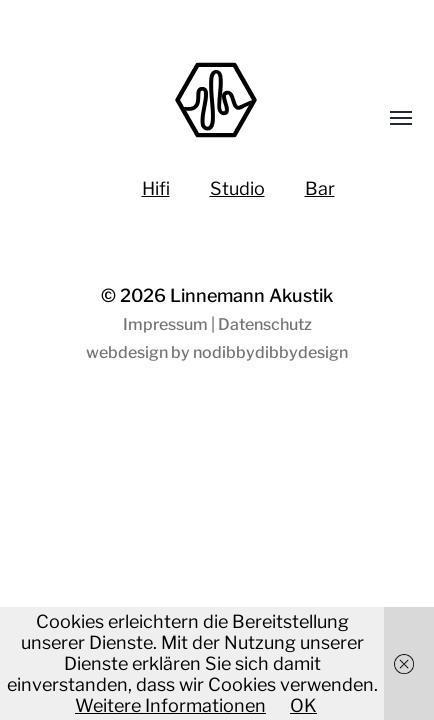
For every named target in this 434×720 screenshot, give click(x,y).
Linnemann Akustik (251, 295)
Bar (320, 188)
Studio (237, 188)
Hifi (156, 188)
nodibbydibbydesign (270, 352)
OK (303, 705)
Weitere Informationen (170, 705)
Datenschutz (265, 324)
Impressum (165, 324)
